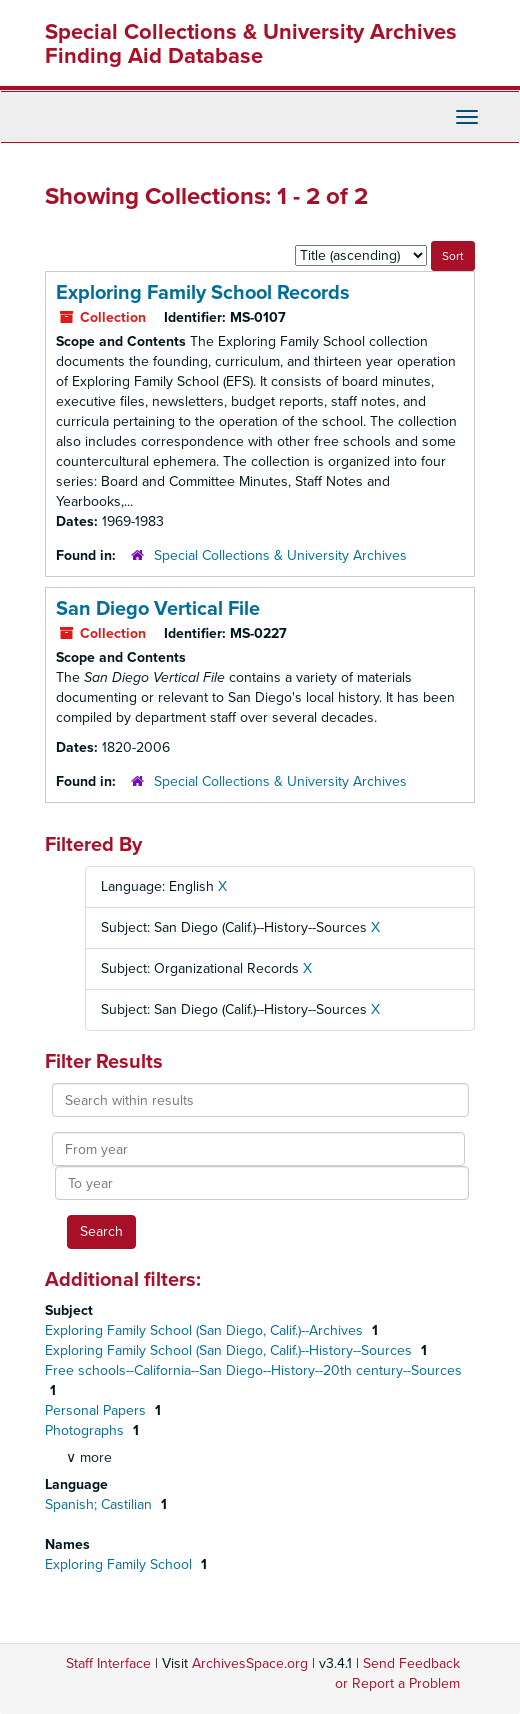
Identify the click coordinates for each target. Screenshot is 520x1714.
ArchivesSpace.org (250, 1663)
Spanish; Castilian (100, 1504)
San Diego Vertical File (158, 609)
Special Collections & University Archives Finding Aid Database (251, 44)
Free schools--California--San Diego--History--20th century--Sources (253, 1370)
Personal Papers (97, 1410)
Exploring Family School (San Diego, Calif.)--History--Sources (230, 1350)
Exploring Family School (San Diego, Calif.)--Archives (206, 1330)
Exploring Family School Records (203, 293)
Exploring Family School (120, 1564)
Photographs (86, 1430)
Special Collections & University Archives (280, 555)
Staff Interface (108, 1663)
